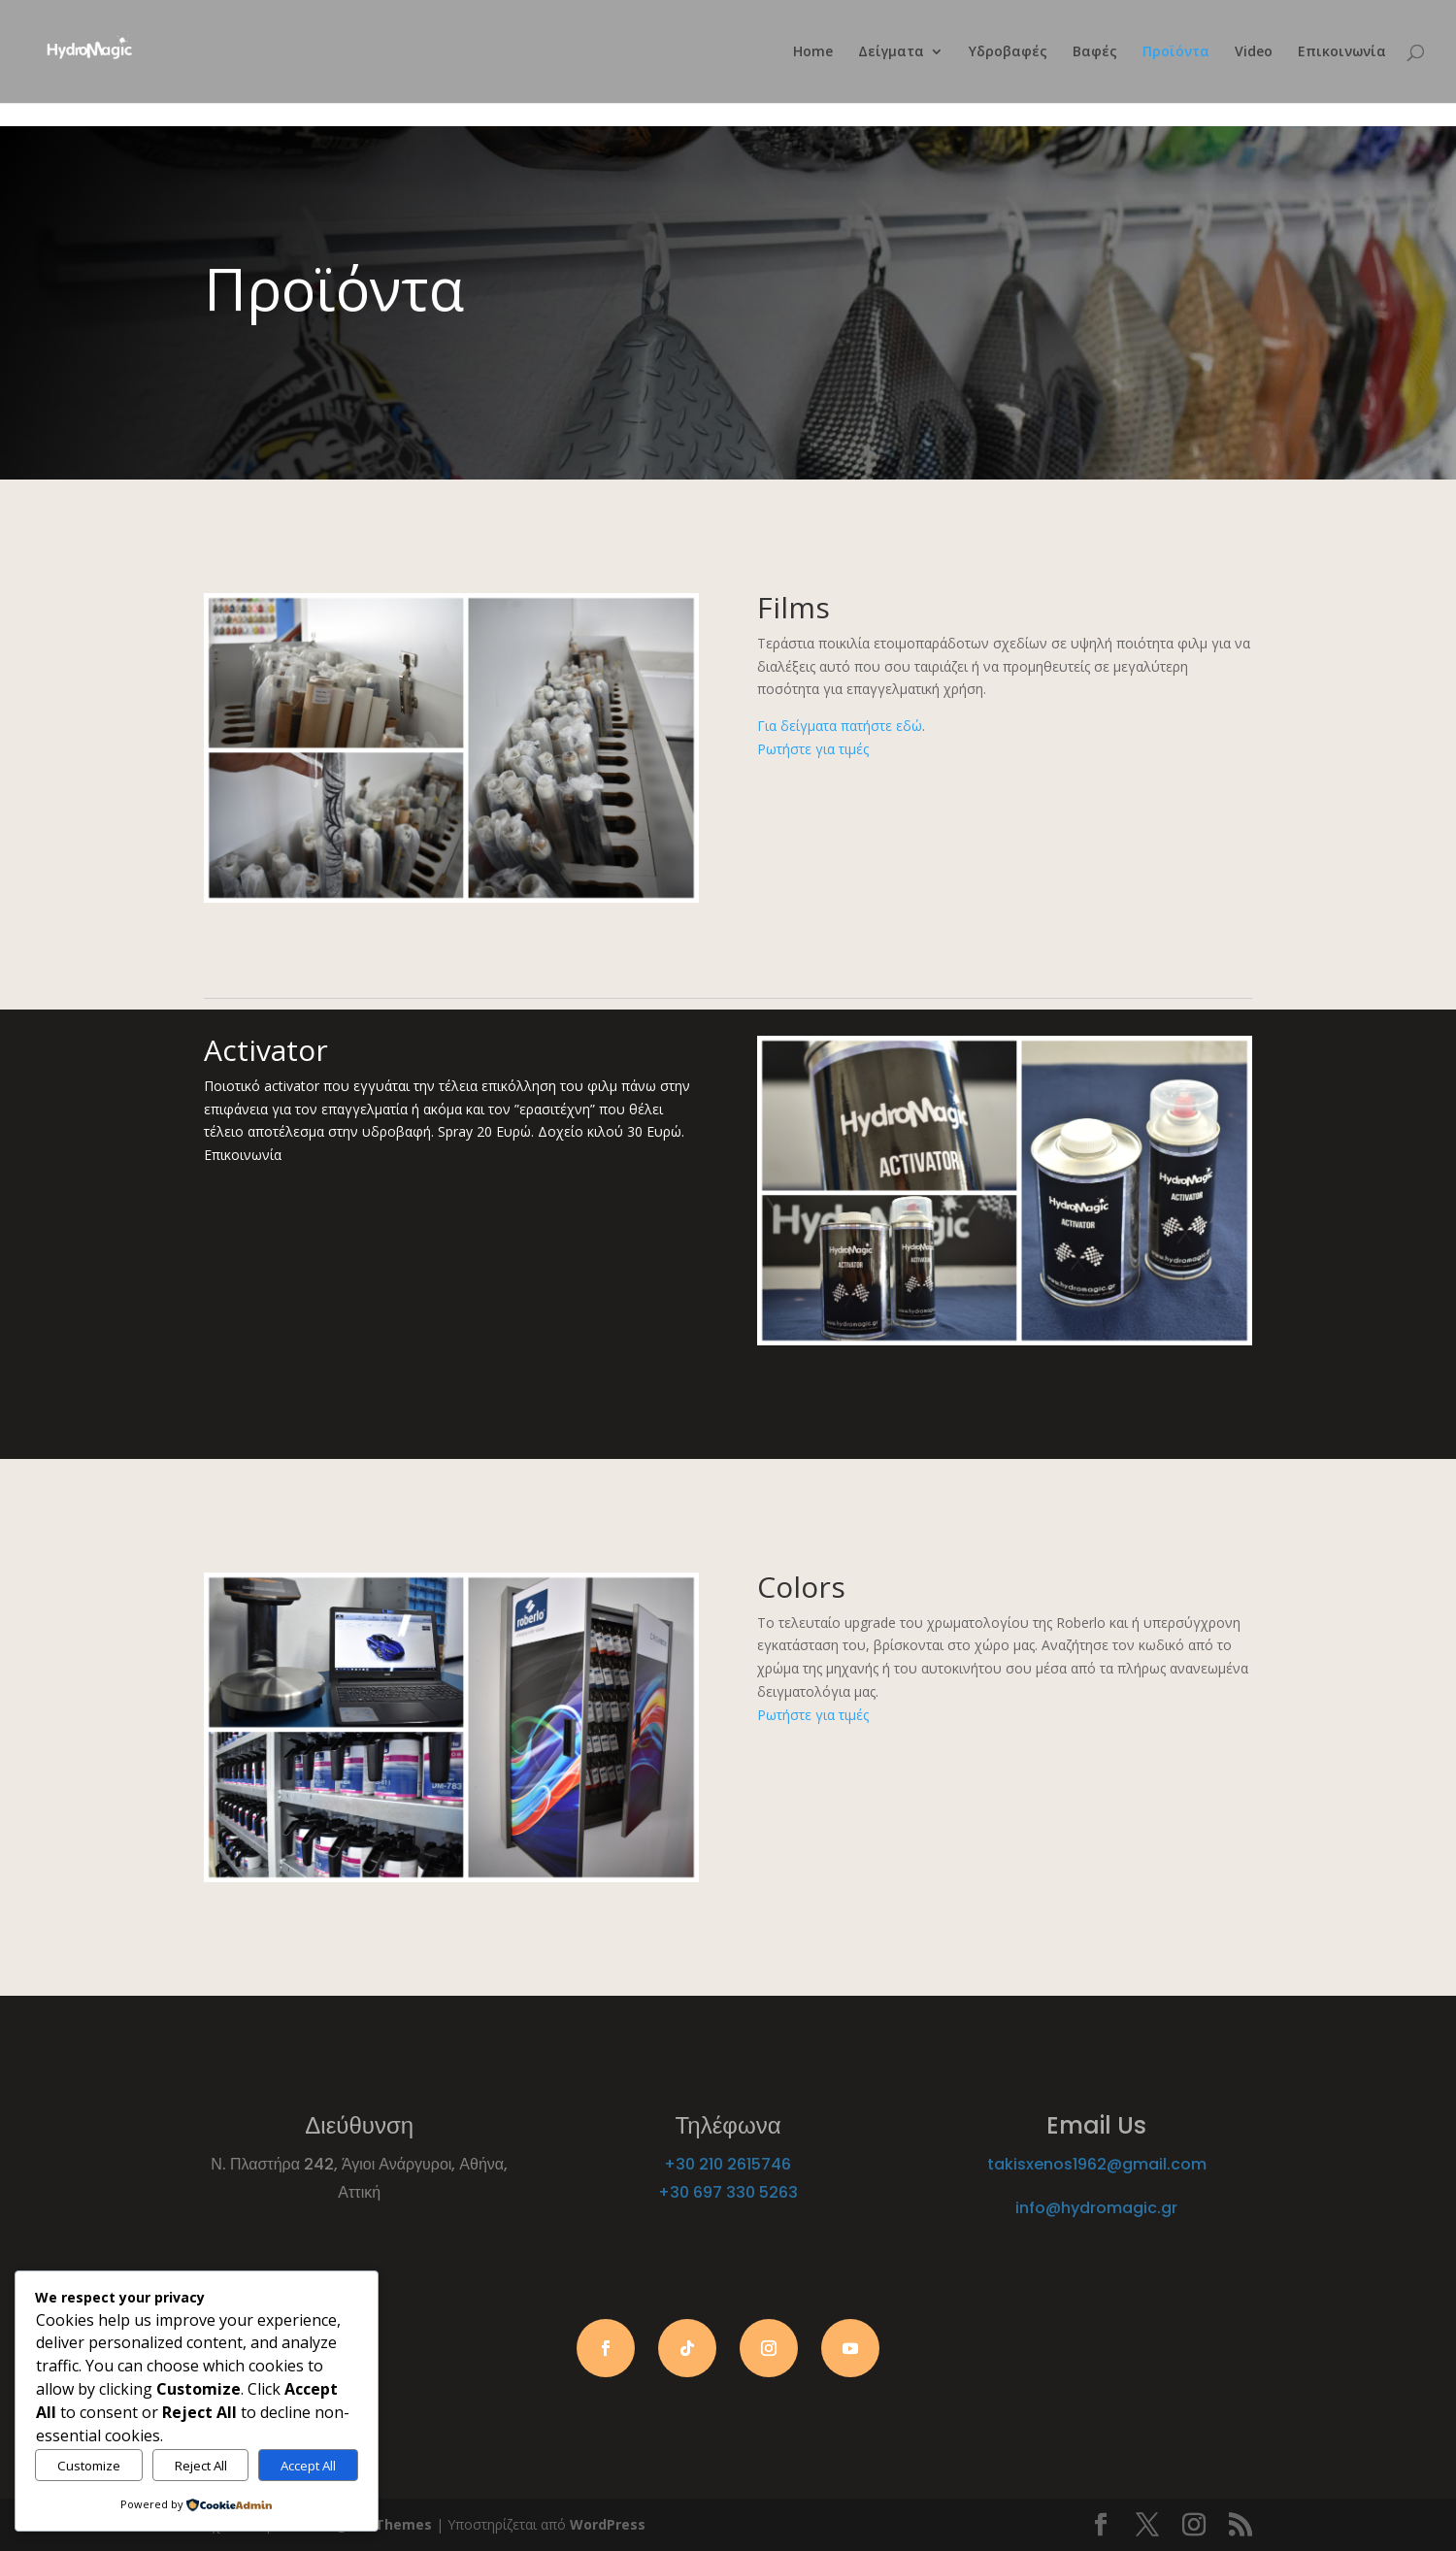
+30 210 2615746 (727, 2164)
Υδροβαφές (1008, 52)
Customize (88, 2465)
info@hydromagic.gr (1096, 2208)
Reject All (201, 2465)
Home (813, 52)
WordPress (607, 2524)
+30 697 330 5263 (728, 2192)
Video (1254, 52)
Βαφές (1095, 52)
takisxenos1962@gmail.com (1097, 2164)
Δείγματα (891, 52)
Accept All (308, 2465)
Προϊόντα (1175, 52)
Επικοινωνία (1342, 52)
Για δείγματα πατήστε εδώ (839, 725)
